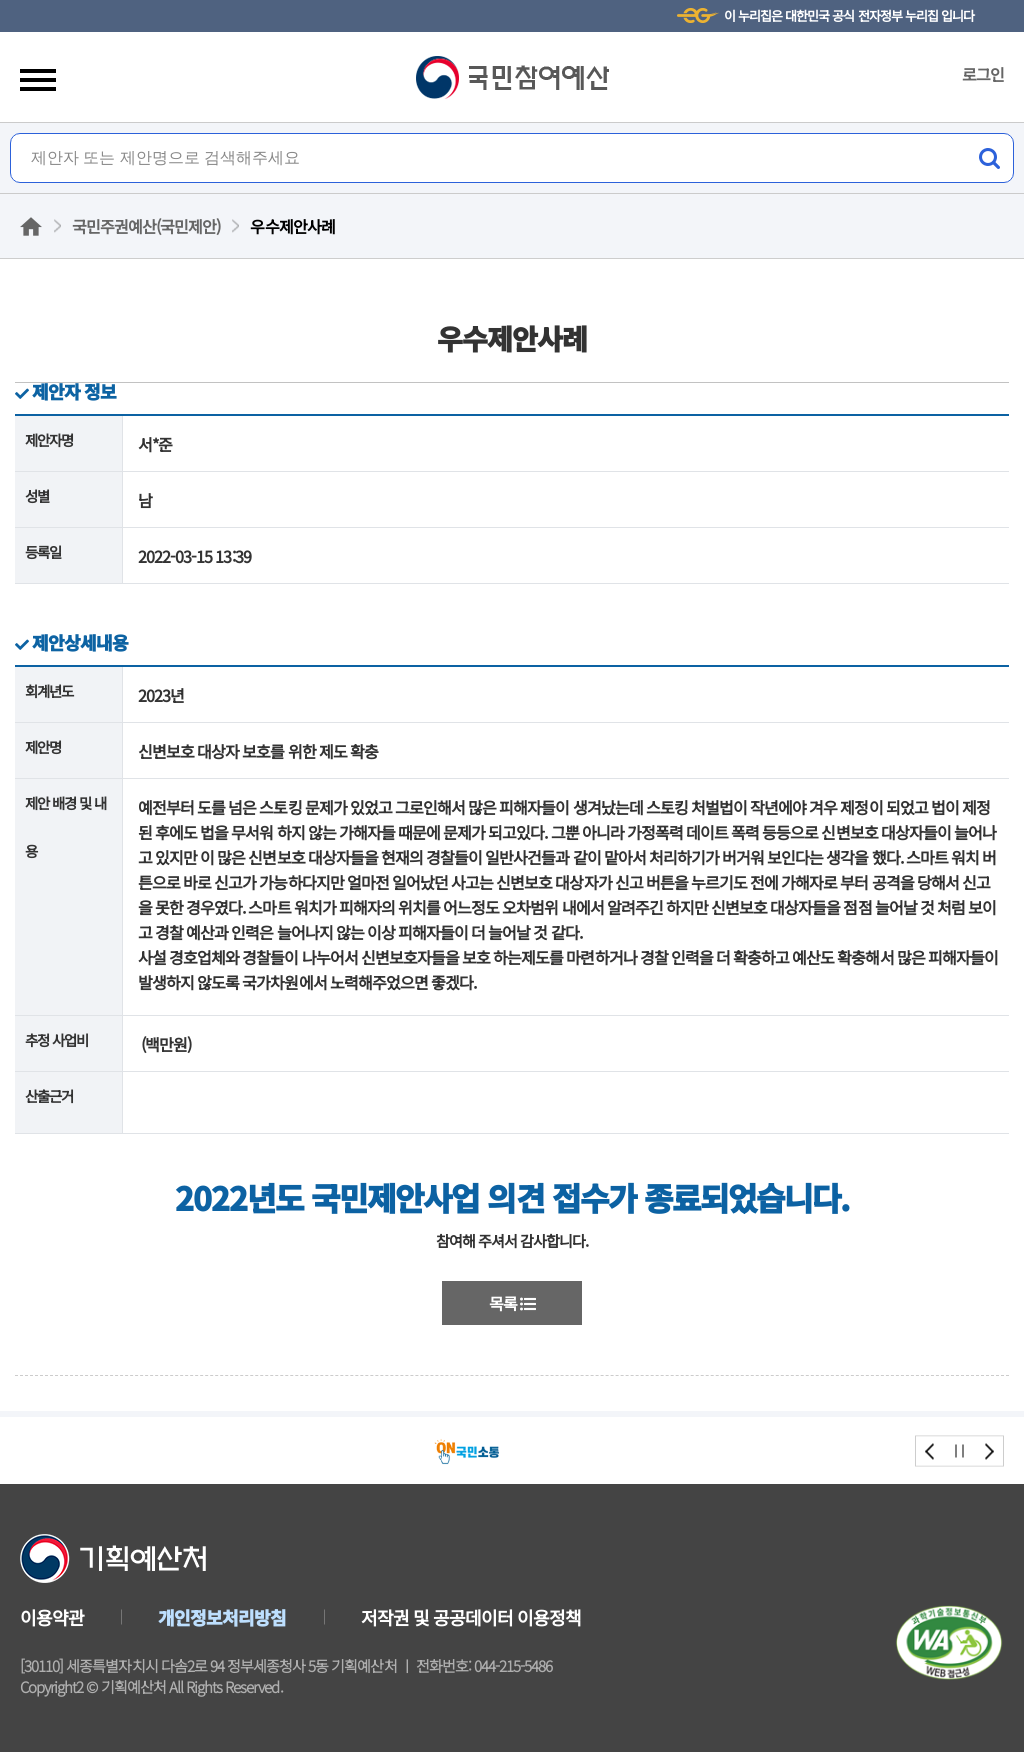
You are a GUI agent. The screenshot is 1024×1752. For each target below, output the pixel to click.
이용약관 (52, 1617)
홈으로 (31, 226)
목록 (512, 1303)
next (988, 1450)
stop (959, 1450)
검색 (989, 158)
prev (930, 1450)
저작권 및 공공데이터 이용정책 (471, 1617)
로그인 (983, 74)
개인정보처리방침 (222, 1617)
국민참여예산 (512, 77)
